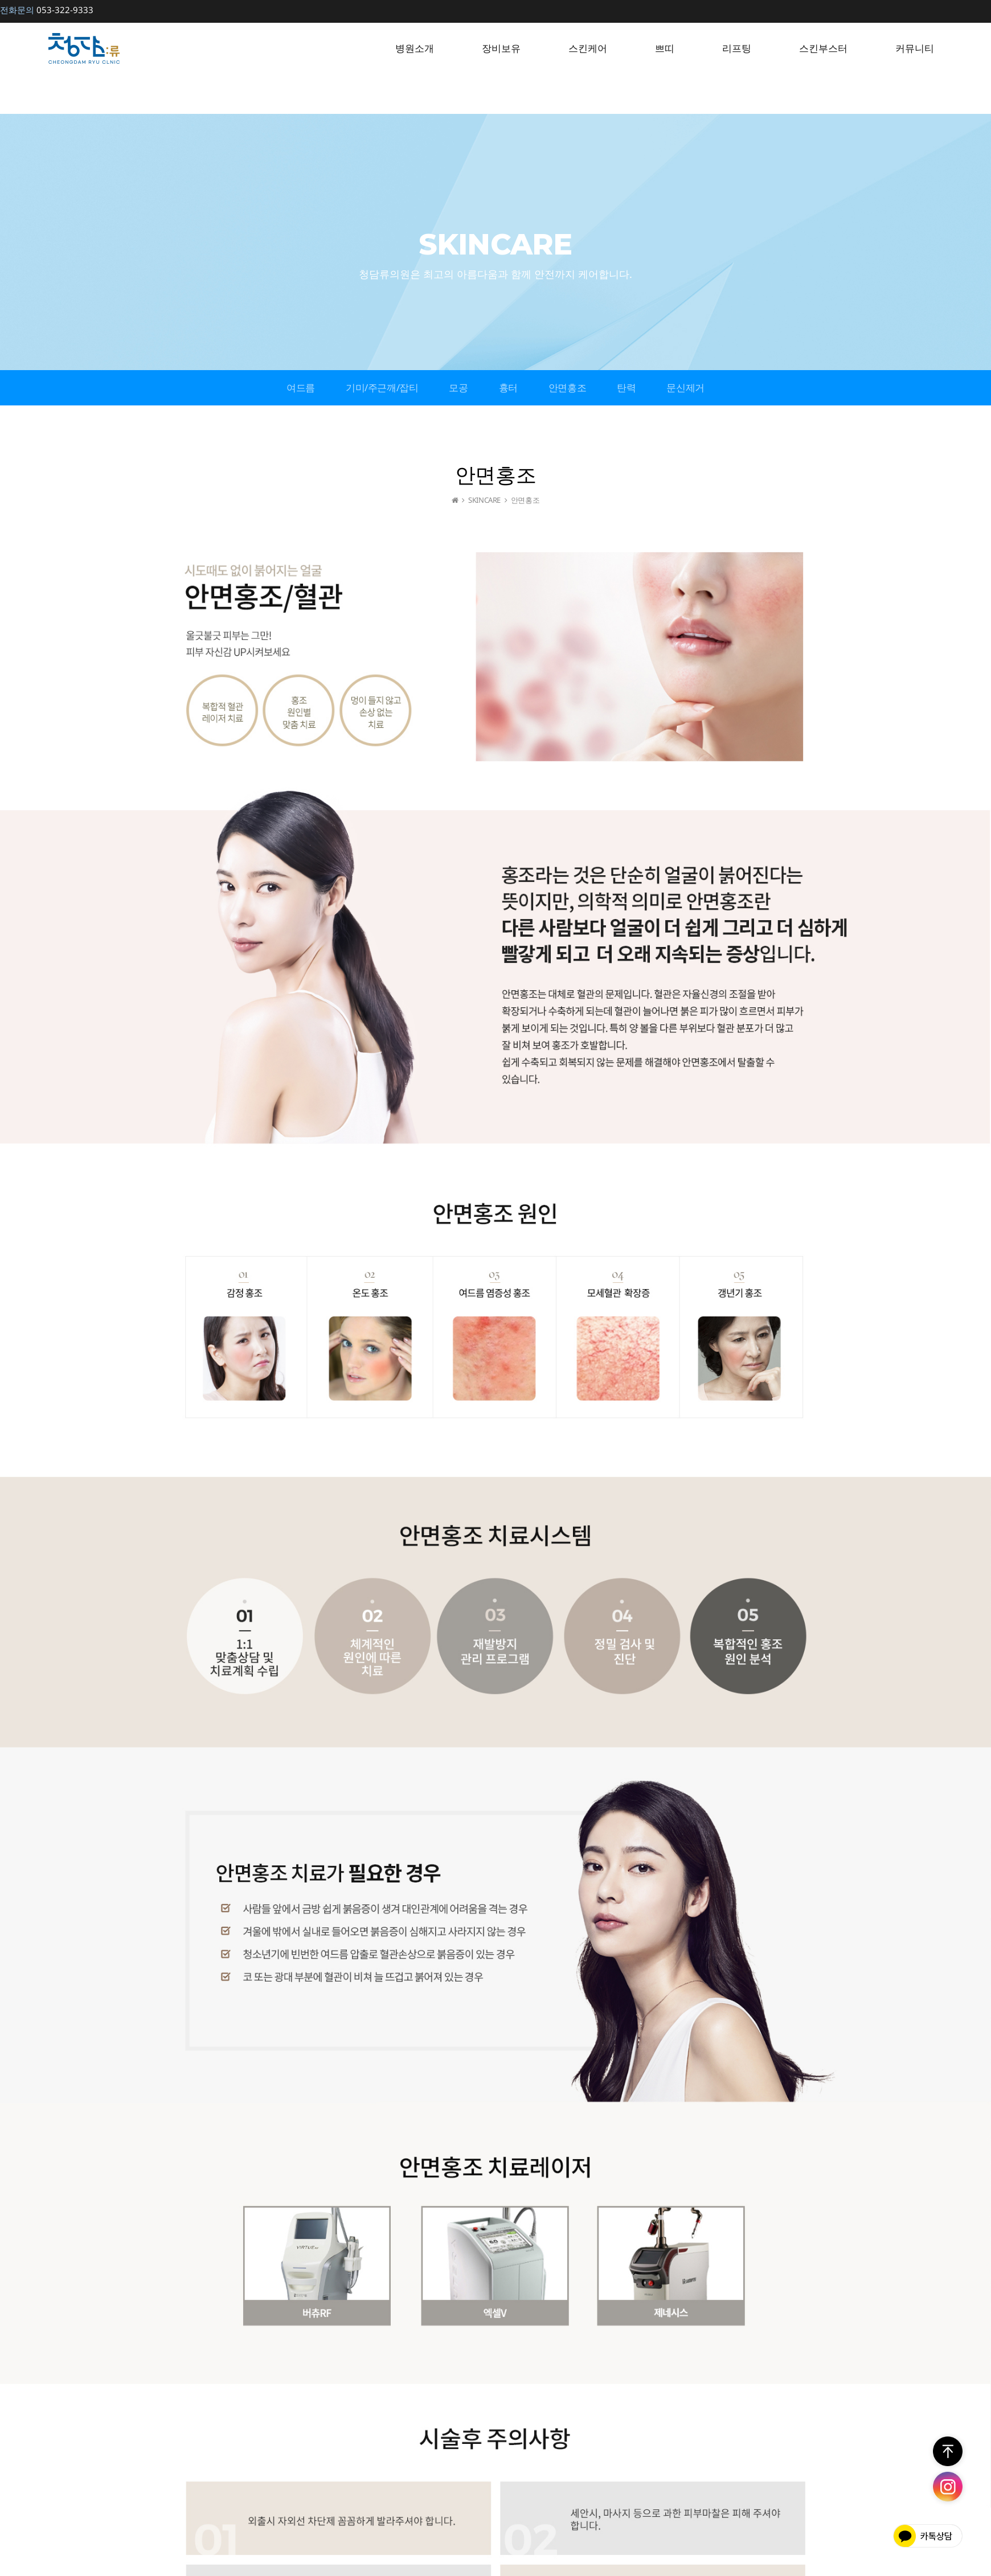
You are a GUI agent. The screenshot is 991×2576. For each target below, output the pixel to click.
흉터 (508, 387)
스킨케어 (587, 48)
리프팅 (736, 48)
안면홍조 (567, 387)
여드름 (300, 387)
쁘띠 (664, 48)
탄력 (626, 387)
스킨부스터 (823, 48)
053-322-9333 (46, 9)
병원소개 (414, 48)
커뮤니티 (914, 48)
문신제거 (685, 387)
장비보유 (501, 48)
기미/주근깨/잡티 (382, 387)
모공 (458, 387)
